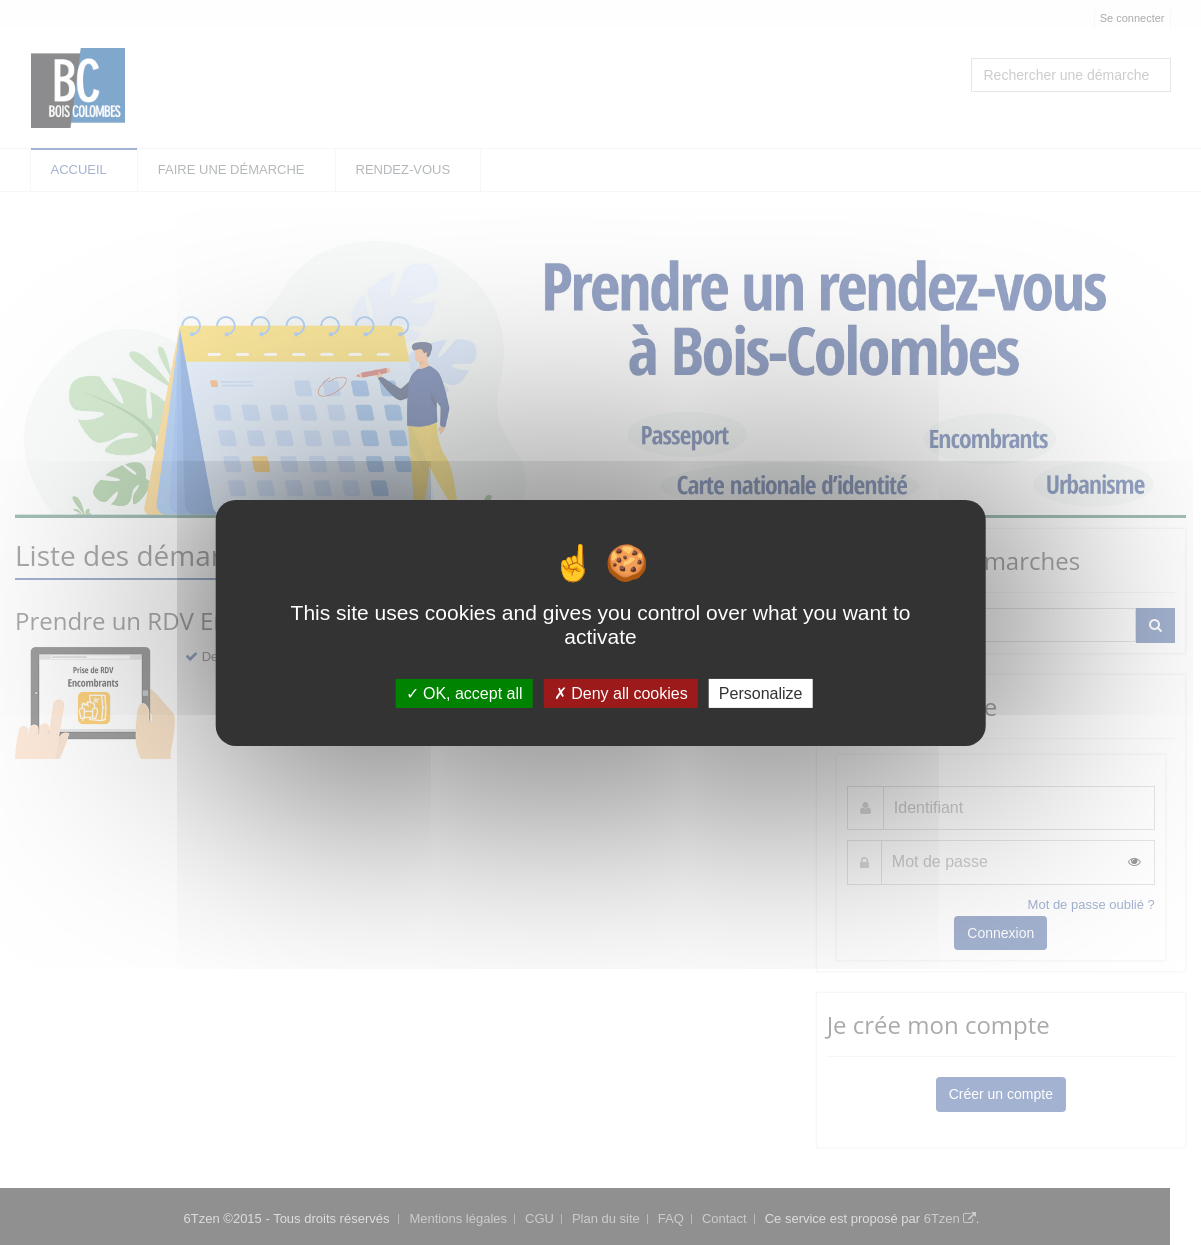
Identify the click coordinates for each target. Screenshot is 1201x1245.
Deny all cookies (621, 692)
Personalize (761, 692)
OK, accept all (464, 692)
